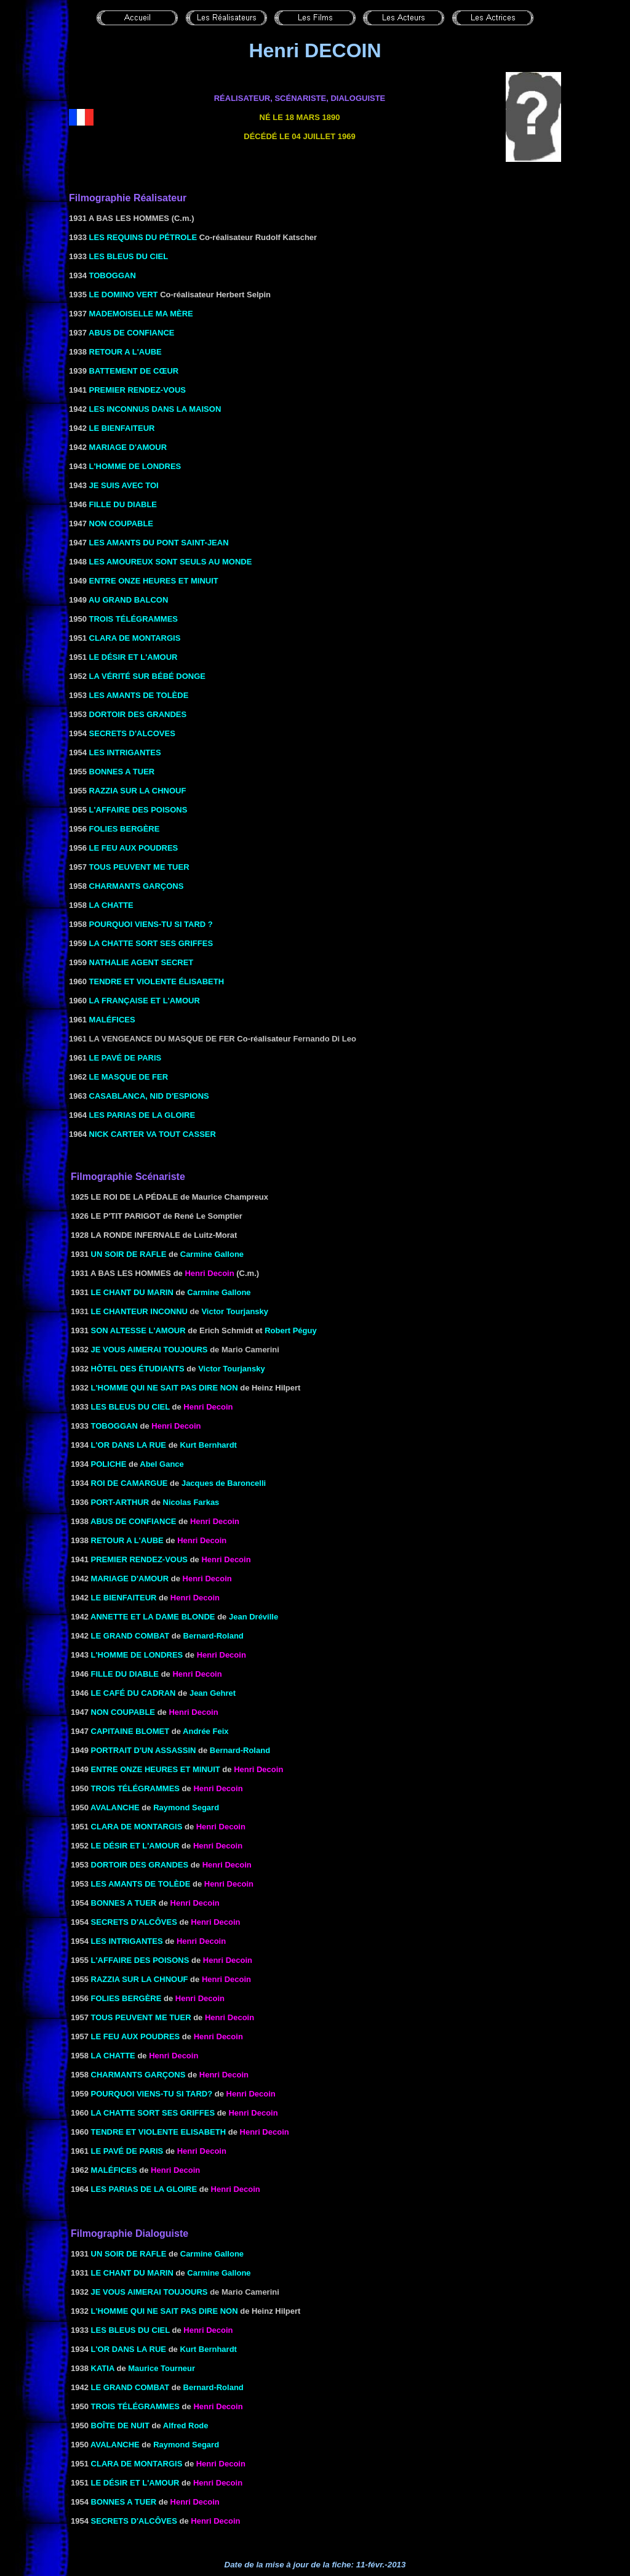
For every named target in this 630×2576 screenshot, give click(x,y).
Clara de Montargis (137, 1826)
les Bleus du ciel (130, 1406)
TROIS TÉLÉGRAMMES (132, 619)
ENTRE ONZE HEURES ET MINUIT (152, 580)
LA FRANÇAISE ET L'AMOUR (143, 1000)
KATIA (102, 2368)
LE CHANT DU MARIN (132, 1292)
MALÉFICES (112, 1019)
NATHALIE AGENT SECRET (141, 962)
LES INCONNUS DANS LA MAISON (154, 409)
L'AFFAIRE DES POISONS (137, 809)
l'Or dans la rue (129, 1445)
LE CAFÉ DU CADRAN (133, 1693)
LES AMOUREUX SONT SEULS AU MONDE (169, 561)
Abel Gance (162, 1464)
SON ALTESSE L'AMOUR (138, 1330)
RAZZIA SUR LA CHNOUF (136, 790)
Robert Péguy (291, 1330)
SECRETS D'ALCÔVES (134, 1922)
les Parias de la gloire (144, 2189)
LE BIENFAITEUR (121, 428)
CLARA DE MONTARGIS (135, 638)
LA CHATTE (110, 905)
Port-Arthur (120, 1502)
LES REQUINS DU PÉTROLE (143, 237)
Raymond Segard (186, 1807)
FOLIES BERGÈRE (123, 828)
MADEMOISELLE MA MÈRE (140, 313)
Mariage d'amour (130, 1578)
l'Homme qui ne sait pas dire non (164, 1387)
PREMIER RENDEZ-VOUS (136, 390)
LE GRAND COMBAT (130, 1635)
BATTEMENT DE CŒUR (132, 370)
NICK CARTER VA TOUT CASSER (152, 1134)
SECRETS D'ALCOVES (131, 733)
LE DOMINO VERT (123, 294)
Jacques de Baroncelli (223, 1483)
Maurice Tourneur (161, 2368)
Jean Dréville (253, 1616)
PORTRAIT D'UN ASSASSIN (143, 1750)
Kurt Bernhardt (208, 1445)
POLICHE (109, 1464)
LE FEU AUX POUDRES (133, 848)
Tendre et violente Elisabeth (158, 2132)
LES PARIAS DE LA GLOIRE (142, 1115)
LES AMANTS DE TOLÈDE (139, 695)
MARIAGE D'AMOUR (128, 447)
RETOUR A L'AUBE (124, 351)
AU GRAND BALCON (127, 599)
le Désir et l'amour (135, 1845)
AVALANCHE (115, 1807)
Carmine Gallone (212, 1254)
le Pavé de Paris (127, 2151)
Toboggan (114, 1425)
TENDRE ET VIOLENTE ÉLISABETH (157, 981)
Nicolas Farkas (191, 1502)
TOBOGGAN (112, 275)
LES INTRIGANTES (125, 752)
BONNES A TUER (120, 771)
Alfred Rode (186, 2425)
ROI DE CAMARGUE (129, 1483)
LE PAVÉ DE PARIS (125, 1057)
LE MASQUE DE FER (129, 1076)
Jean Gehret (212, 1693)
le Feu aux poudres (135, 2036)
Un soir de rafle (129, 1254)
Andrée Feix (205, 1731)
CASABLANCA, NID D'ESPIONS (149, 1096)
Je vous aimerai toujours (149, 1349)
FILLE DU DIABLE (122, 504)
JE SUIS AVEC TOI (124, 485)
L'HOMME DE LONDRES (134, 466)
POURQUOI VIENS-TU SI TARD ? (151, 924)
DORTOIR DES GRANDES (136, 714)
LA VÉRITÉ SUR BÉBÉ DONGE (146, 676)
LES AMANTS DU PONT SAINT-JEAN (158, 542)
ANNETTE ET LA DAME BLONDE (152, 1616)
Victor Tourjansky (234, 1311)
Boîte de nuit (120, 2425)
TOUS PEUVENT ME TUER (139, 867)
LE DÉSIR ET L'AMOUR (133, 657)
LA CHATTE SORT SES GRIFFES (151, 943)
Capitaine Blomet (130, 1731)
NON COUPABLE (120, 523)
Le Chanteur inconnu (139, 1311)
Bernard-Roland (213, 1635)
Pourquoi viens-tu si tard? (152, 2093)
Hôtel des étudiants (138, 1368)
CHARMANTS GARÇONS (135, 886)
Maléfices (114, 2170)
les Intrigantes (127, 1941)
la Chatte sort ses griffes (153, 2112)
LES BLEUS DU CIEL (129, 256)
